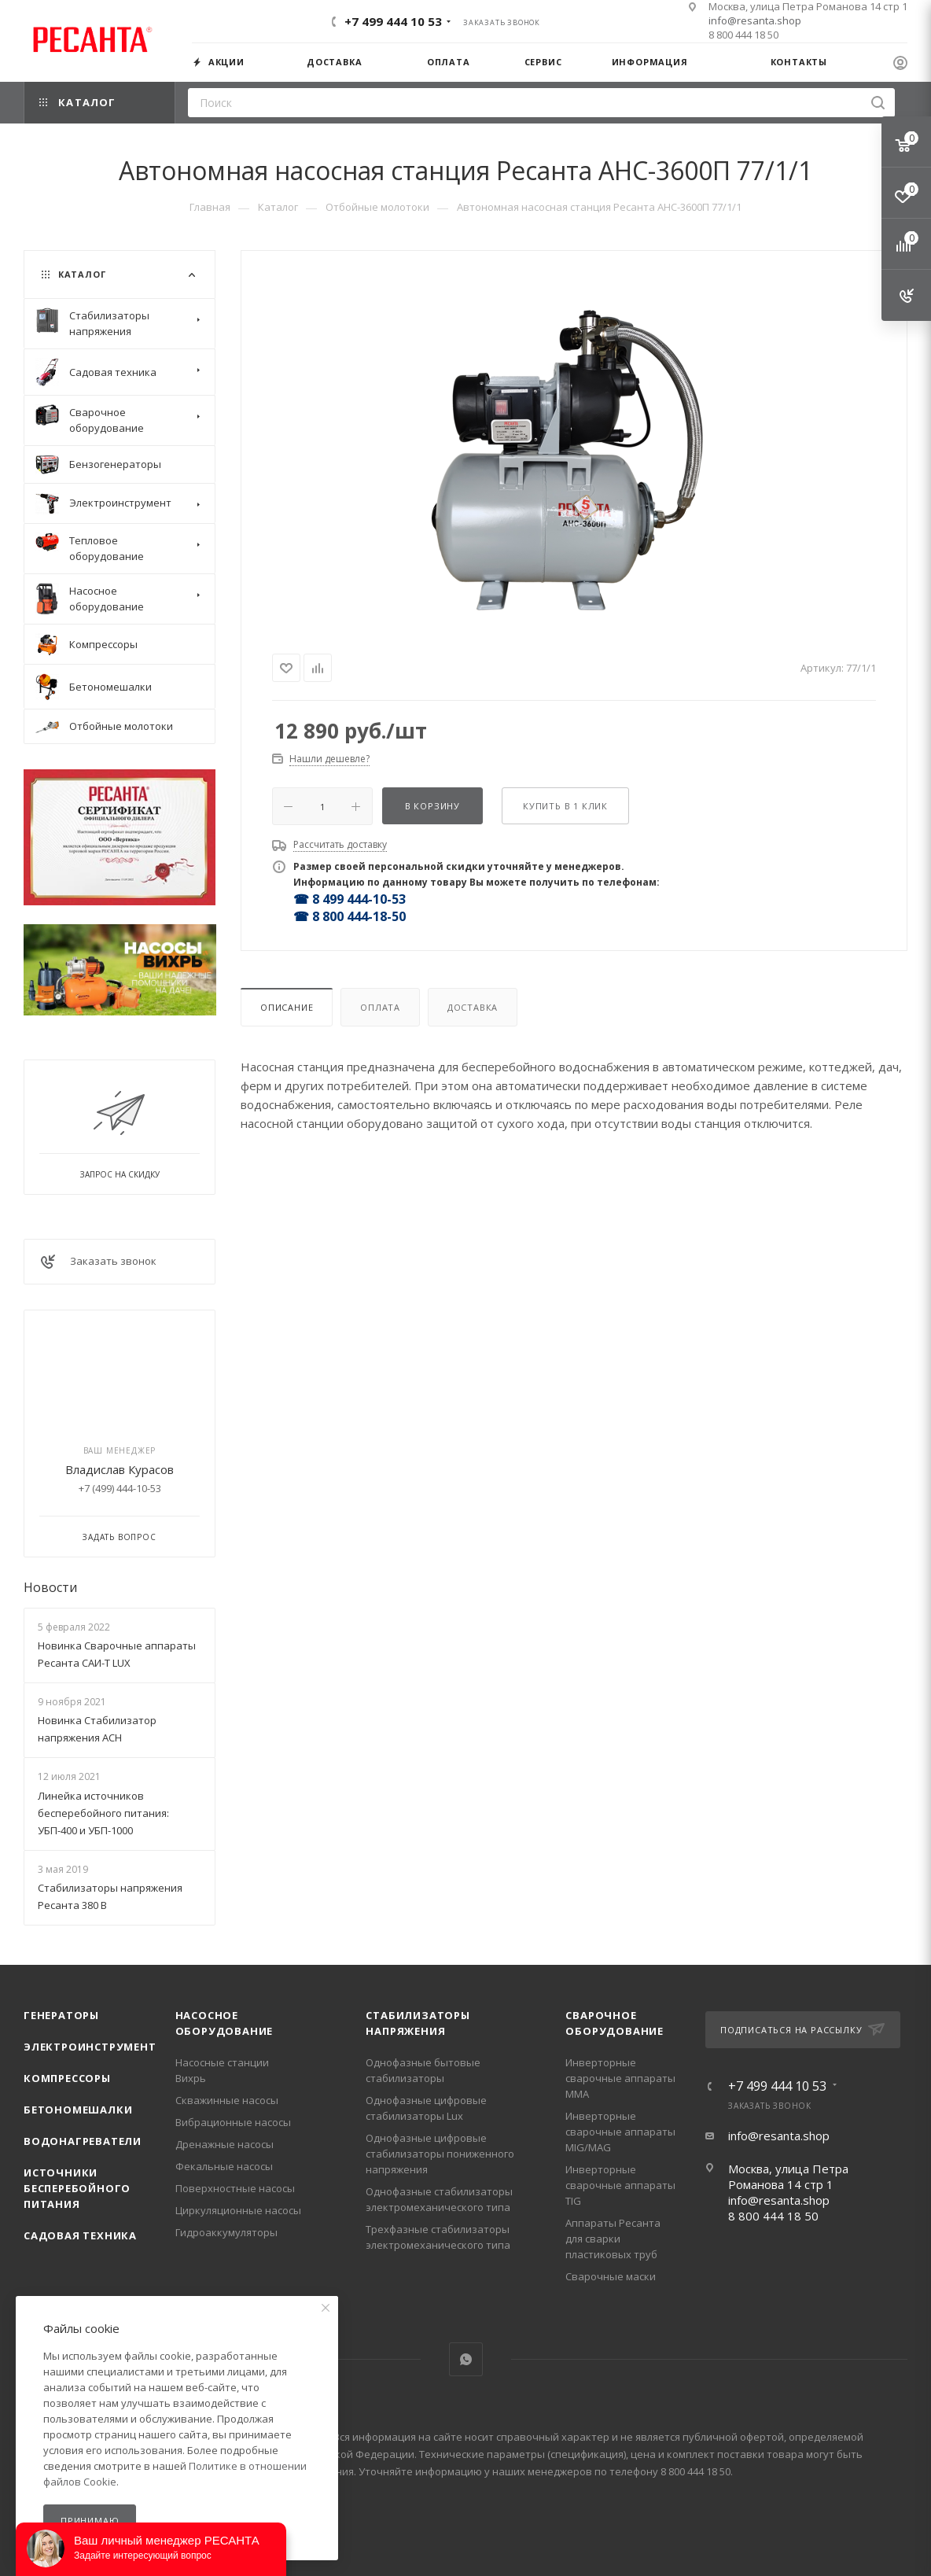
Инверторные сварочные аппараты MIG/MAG (620, 2131)
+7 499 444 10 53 (393, 21)
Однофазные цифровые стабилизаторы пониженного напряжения (440, 2153)
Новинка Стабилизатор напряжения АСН (97, 1729)
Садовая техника (80, 2235)
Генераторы (61, 2015)
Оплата (380, 1007)
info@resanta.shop (754, 20)
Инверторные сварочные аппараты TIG (620, 2185)
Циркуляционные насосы (238, 2210)
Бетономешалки (78, 2109)
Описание (286, 1007)
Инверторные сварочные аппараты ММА (620, 2078)
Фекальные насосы (224, 2166)
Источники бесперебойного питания (77, 2188)
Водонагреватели (83, 2141)
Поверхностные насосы (235, 2188)
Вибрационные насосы (233, 2122)
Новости (50, 1587)
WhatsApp (466, 2359)
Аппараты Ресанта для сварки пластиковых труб (613, 2238)
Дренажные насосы (224, 2144)
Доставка (472, 1007)
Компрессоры (67, 2078)
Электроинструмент (90, 2047)
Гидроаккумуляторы (226, 2232)
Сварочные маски (610, 2276)
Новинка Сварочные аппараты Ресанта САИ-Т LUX (117, 1654)
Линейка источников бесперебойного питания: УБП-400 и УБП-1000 (103, 1813)
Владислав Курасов (119, 1469)
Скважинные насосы (226, 2100)
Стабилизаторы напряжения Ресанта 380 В (110, 1896)
